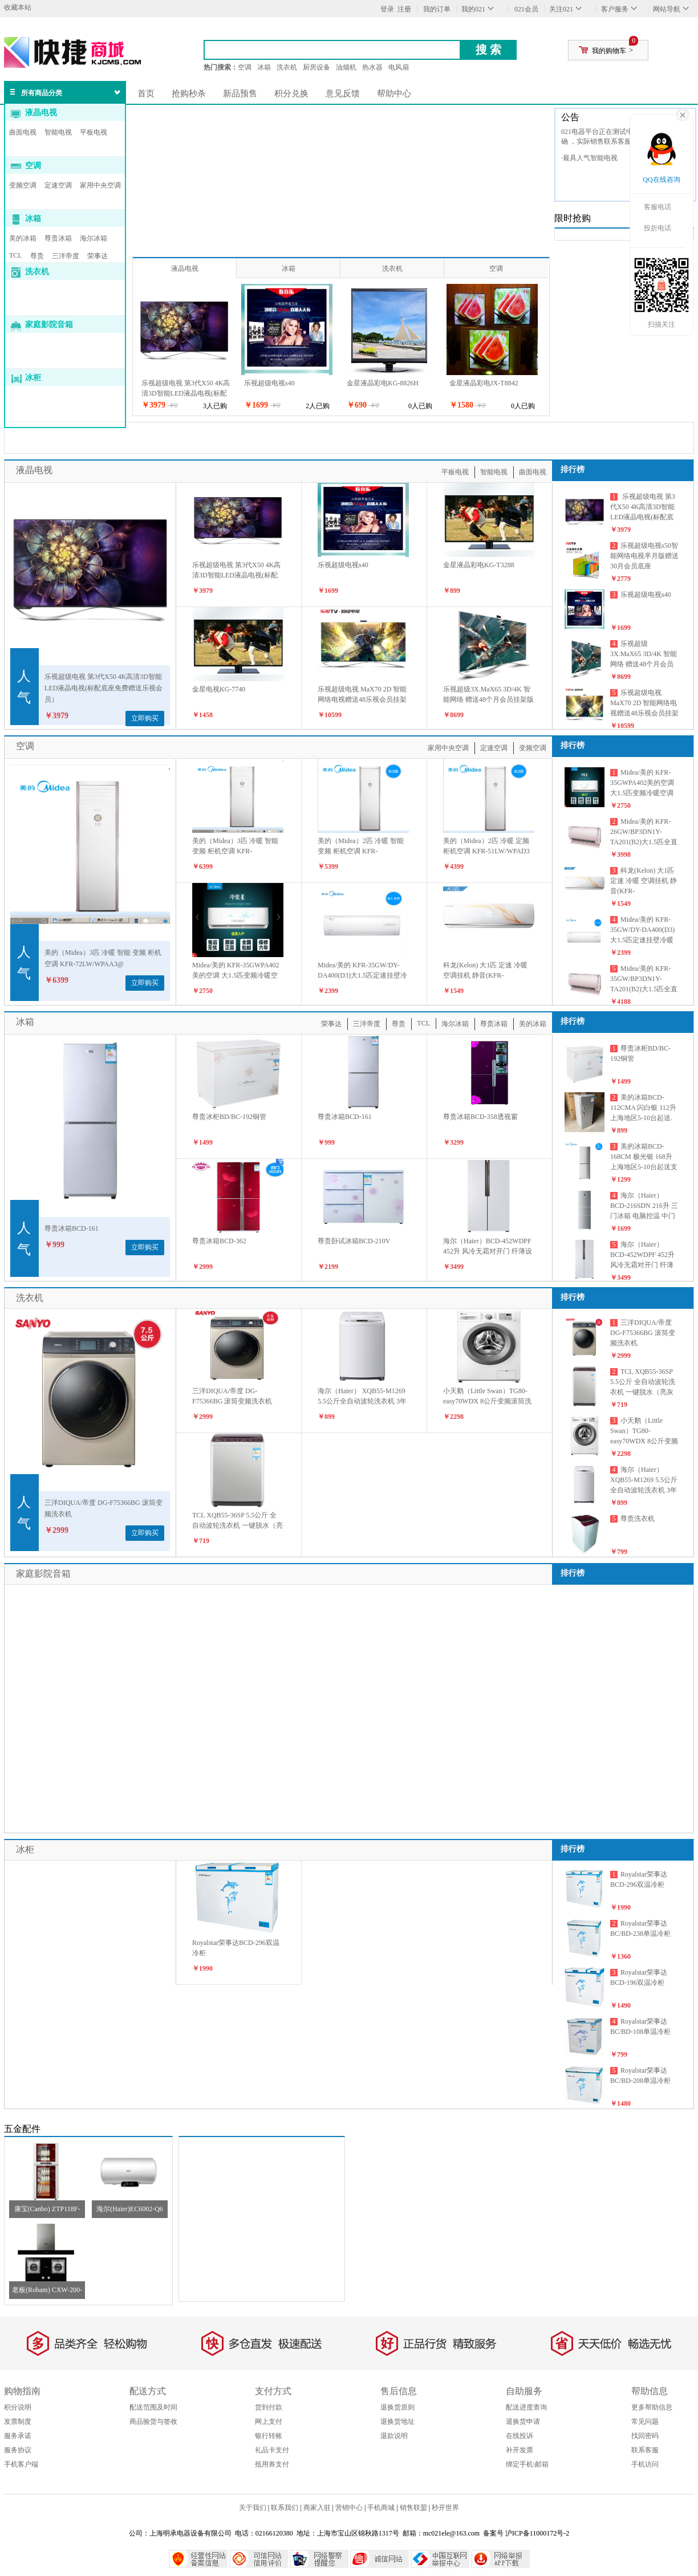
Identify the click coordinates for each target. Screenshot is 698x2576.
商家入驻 (317, 2508)
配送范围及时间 (153, 2407)
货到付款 (268, 2407)
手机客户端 (21, 2464)
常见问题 (645, 2422)
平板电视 (93, 132)
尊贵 (37, 256)
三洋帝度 (65, 256)
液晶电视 (41, 112)
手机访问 (645, 2464)
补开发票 (519, 2450)
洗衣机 (287, 67)
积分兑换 (291, 93)
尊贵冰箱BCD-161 (71, 1228)
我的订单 (437, 9)
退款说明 (394, 2436)
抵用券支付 (272, 2464)
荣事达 (97, 256)
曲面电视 (22, 132)
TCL (15, 255)
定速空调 (58, 185)
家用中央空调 (100, 185)
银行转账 (268, 2436)
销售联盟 (413, 2508)
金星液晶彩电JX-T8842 (483, 383)
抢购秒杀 (189, 93)
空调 (244, 67)
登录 (387, 9)
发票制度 (17, 2422)
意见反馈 (343, 93)
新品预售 (240, 93)
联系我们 (284, 2508)
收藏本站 (17, 7)
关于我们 (252, 2508)
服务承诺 (17, 2436)
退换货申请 (523, 2422)
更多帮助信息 (651, 2407)
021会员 (526, 9)
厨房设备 (316, 67)
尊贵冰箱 (58, 238)
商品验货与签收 (153, 2422)
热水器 (372, 67)
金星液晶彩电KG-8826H (383, 383)
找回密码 (645, 2436)
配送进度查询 (526, 2407)
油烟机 (346, 67)
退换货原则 (397, 2407)
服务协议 (17, 2450)
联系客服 (645, 2450)
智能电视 (58, 132)
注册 (404, 9)
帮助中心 (394, 93)
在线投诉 (519, 2436)
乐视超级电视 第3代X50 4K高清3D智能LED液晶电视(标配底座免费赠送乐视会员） (185, 393)
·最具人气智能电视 (589, 158)
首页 (146, 93)
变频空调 (22, 185)
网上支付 (268, 2422)
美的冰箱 (22, 238)
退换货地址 (397, 2422)
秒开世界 (445, 2508)
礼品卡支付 (272, 2450)
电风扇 (398, 67)
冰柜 (33, 377)
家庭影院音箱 (49, 324)
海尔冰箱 (93, 238)
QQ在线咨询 (661, 180)
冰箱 (264, 67)
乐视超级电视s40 (269, 383)
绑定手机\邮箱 (527, 2464)
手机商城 (381, 2508)
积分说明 (17, 2407)
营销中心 (349, 2508)
